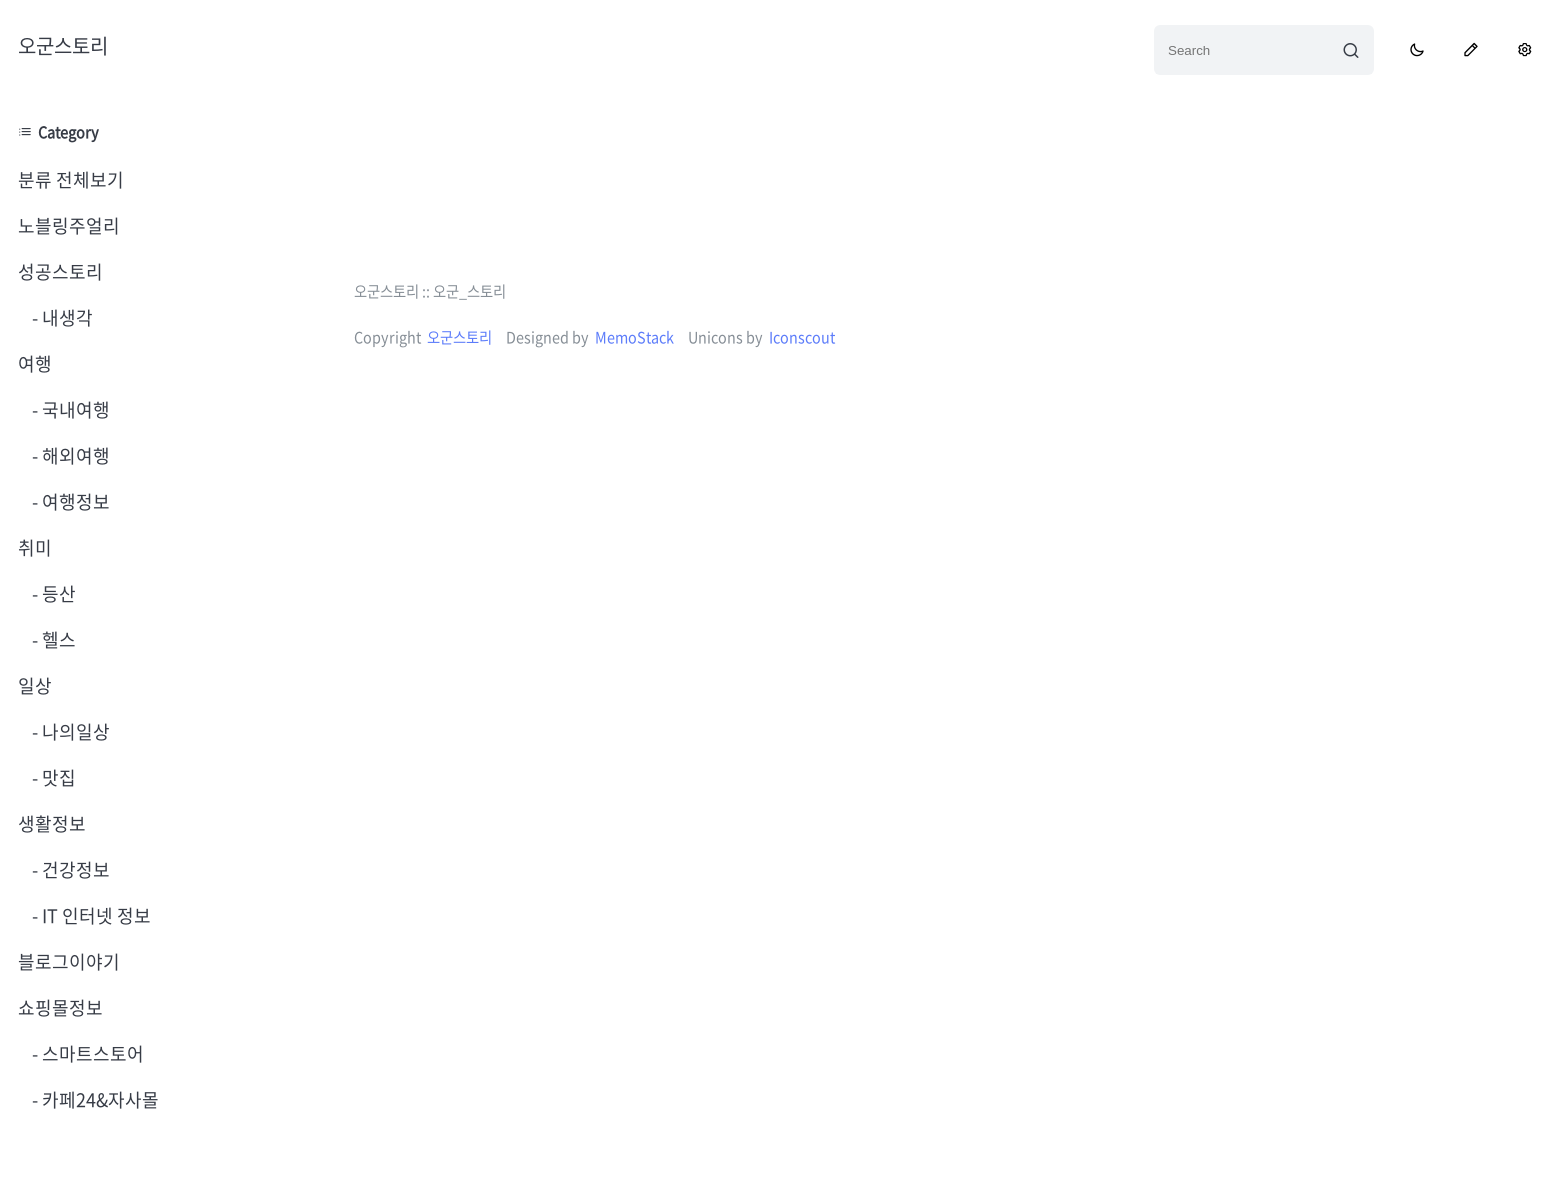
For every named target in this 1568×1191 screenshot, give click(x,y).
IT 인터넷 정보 (94, 915)
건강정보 (74, 869)
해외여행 (74, 455)
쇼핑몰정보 (60, 1007)
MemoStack (634, 337)
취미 (35, 547)
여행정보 (74, 501)
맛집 (57, 777)
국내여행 (74, 409)
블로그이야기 (69, 961)
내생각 (65, 317)
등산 (57, 593)
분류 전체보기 (71, 179)
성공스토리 (60, 271)
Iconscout (802, 337)
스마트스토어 (91, 1053)
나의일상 (74, 731)
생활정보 (52, 823)
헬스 (57, 639)
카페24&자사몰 (98, 1099)
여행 (35, 363)
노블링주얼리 (69, 225)
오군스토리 (63, 46)
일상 (35, 685)
